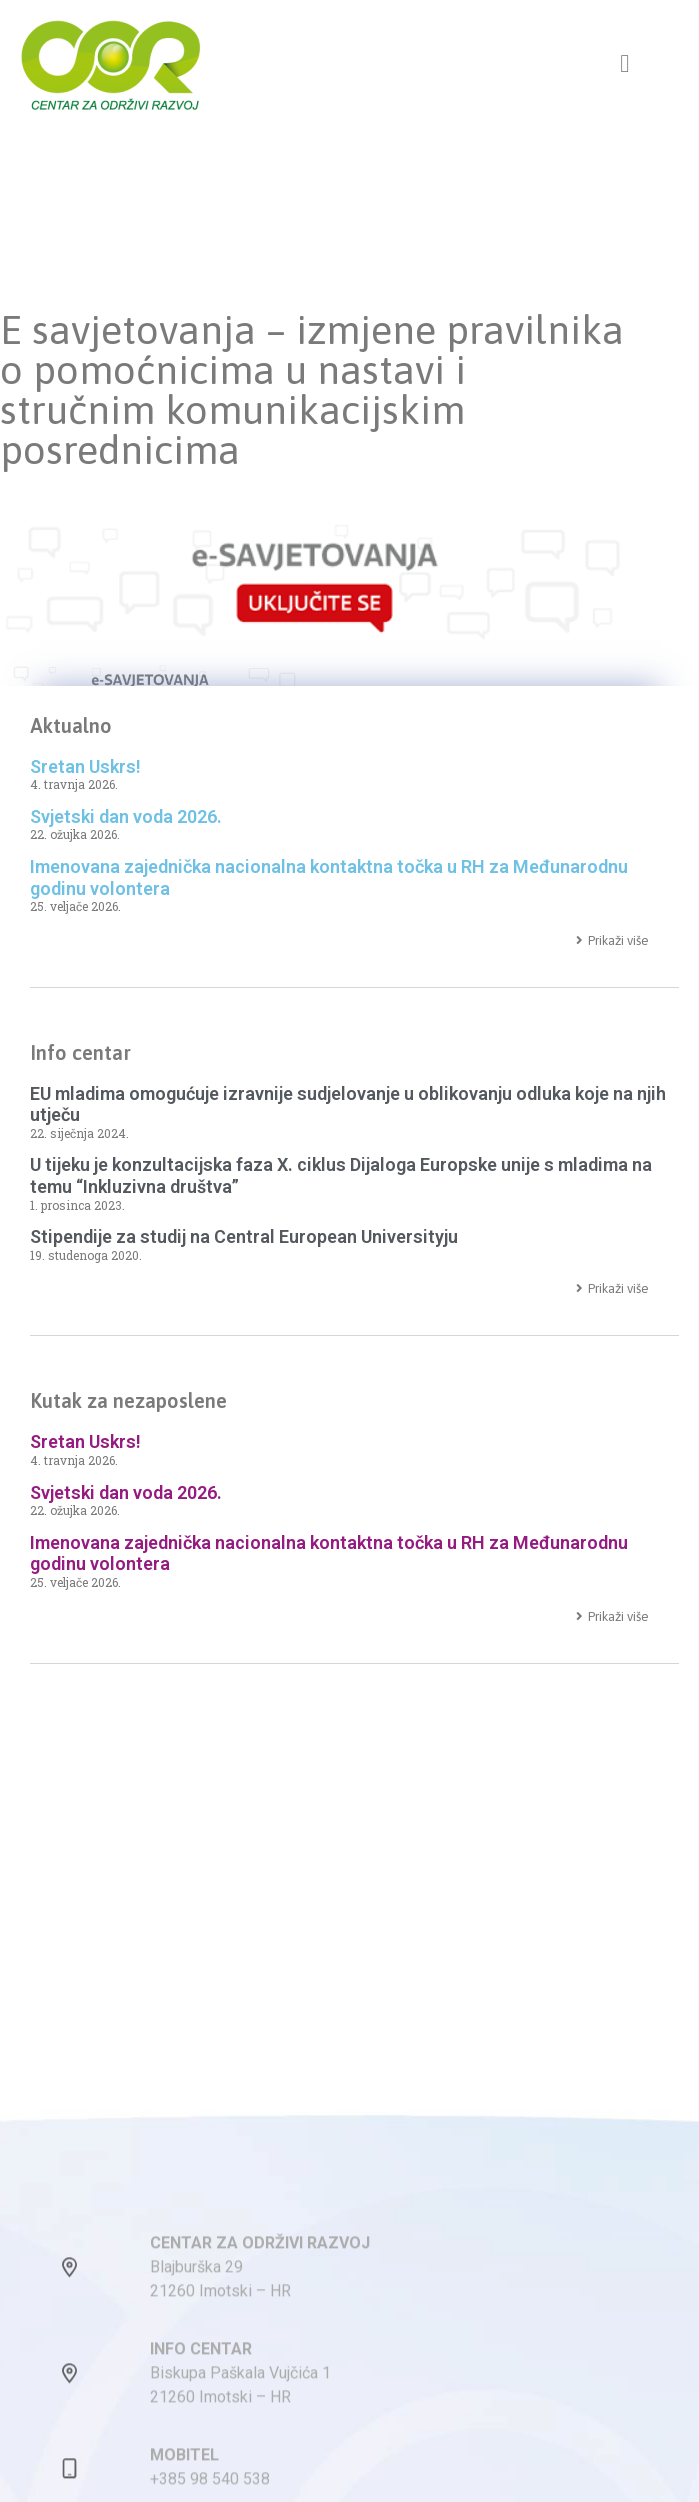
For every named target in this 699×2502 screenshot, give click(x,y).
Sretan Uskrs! (85, 766)
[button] (625, 64)
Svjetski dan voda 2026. (126, 816)
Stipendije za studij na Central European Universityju (244, 1236)
